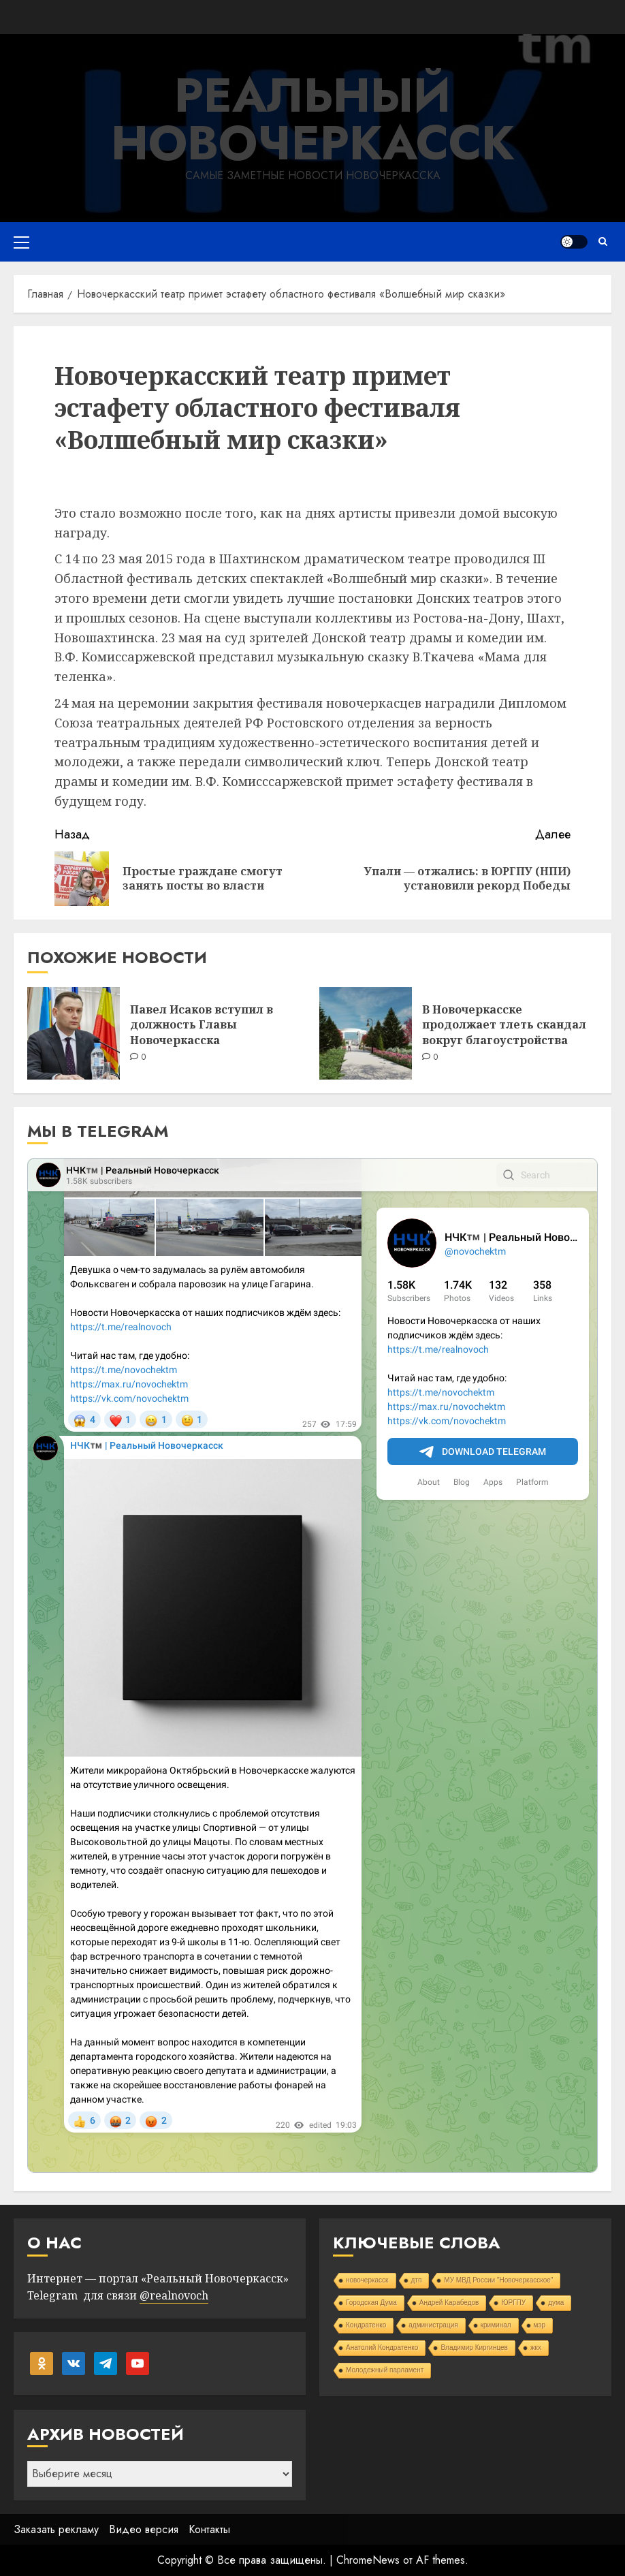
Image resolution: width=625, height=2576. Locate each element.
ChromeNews (368, 2560)
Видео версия (143, 2529)
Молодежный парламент (384, 2370)
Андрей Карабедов (449, 2302)
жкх (535, 2347)
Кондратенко (366, 2325)
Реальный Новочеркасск (313, 119)
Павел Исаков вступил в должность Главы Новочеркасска (201, 1025)
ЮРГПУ (513, 2302)
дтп (416, 2280)
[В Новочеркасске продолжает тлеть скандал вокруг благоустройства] (365, 1033)
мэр (540, 2325)
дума (556, 2302)
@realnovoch (174, 2295)
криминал (496, 2325)
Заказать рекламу (56, 2529)
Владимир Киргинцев (474, 2347)
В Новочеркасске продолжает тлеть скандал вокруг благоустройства (504, 1025)
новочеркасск (367, 2280)
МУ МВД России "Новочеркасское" (498, 2280)
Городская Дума (371, 2302)
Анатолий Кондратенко (382, 2347)
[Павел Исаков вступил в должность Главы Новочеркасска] (73, 1033)
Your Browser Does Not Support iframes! (312, 1665)
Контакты (209, 2529)
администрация (433, 2325)
